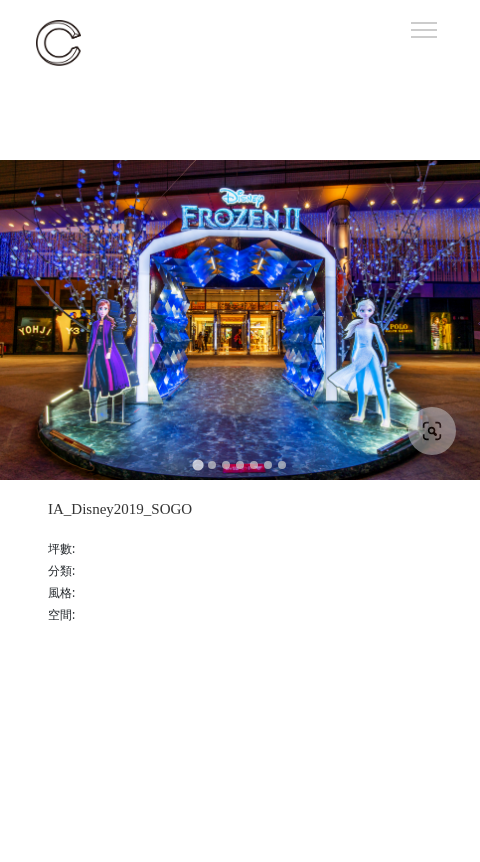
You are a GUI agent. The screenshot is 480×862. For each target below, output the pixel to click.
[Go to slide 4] (240, 465)
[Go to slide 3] (226, 465)
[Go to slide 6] (268, 465)
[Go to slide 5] (254, 465)
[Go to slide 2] (212, 465)
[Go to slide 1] (197, 465)
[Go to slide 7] (282, 465)
